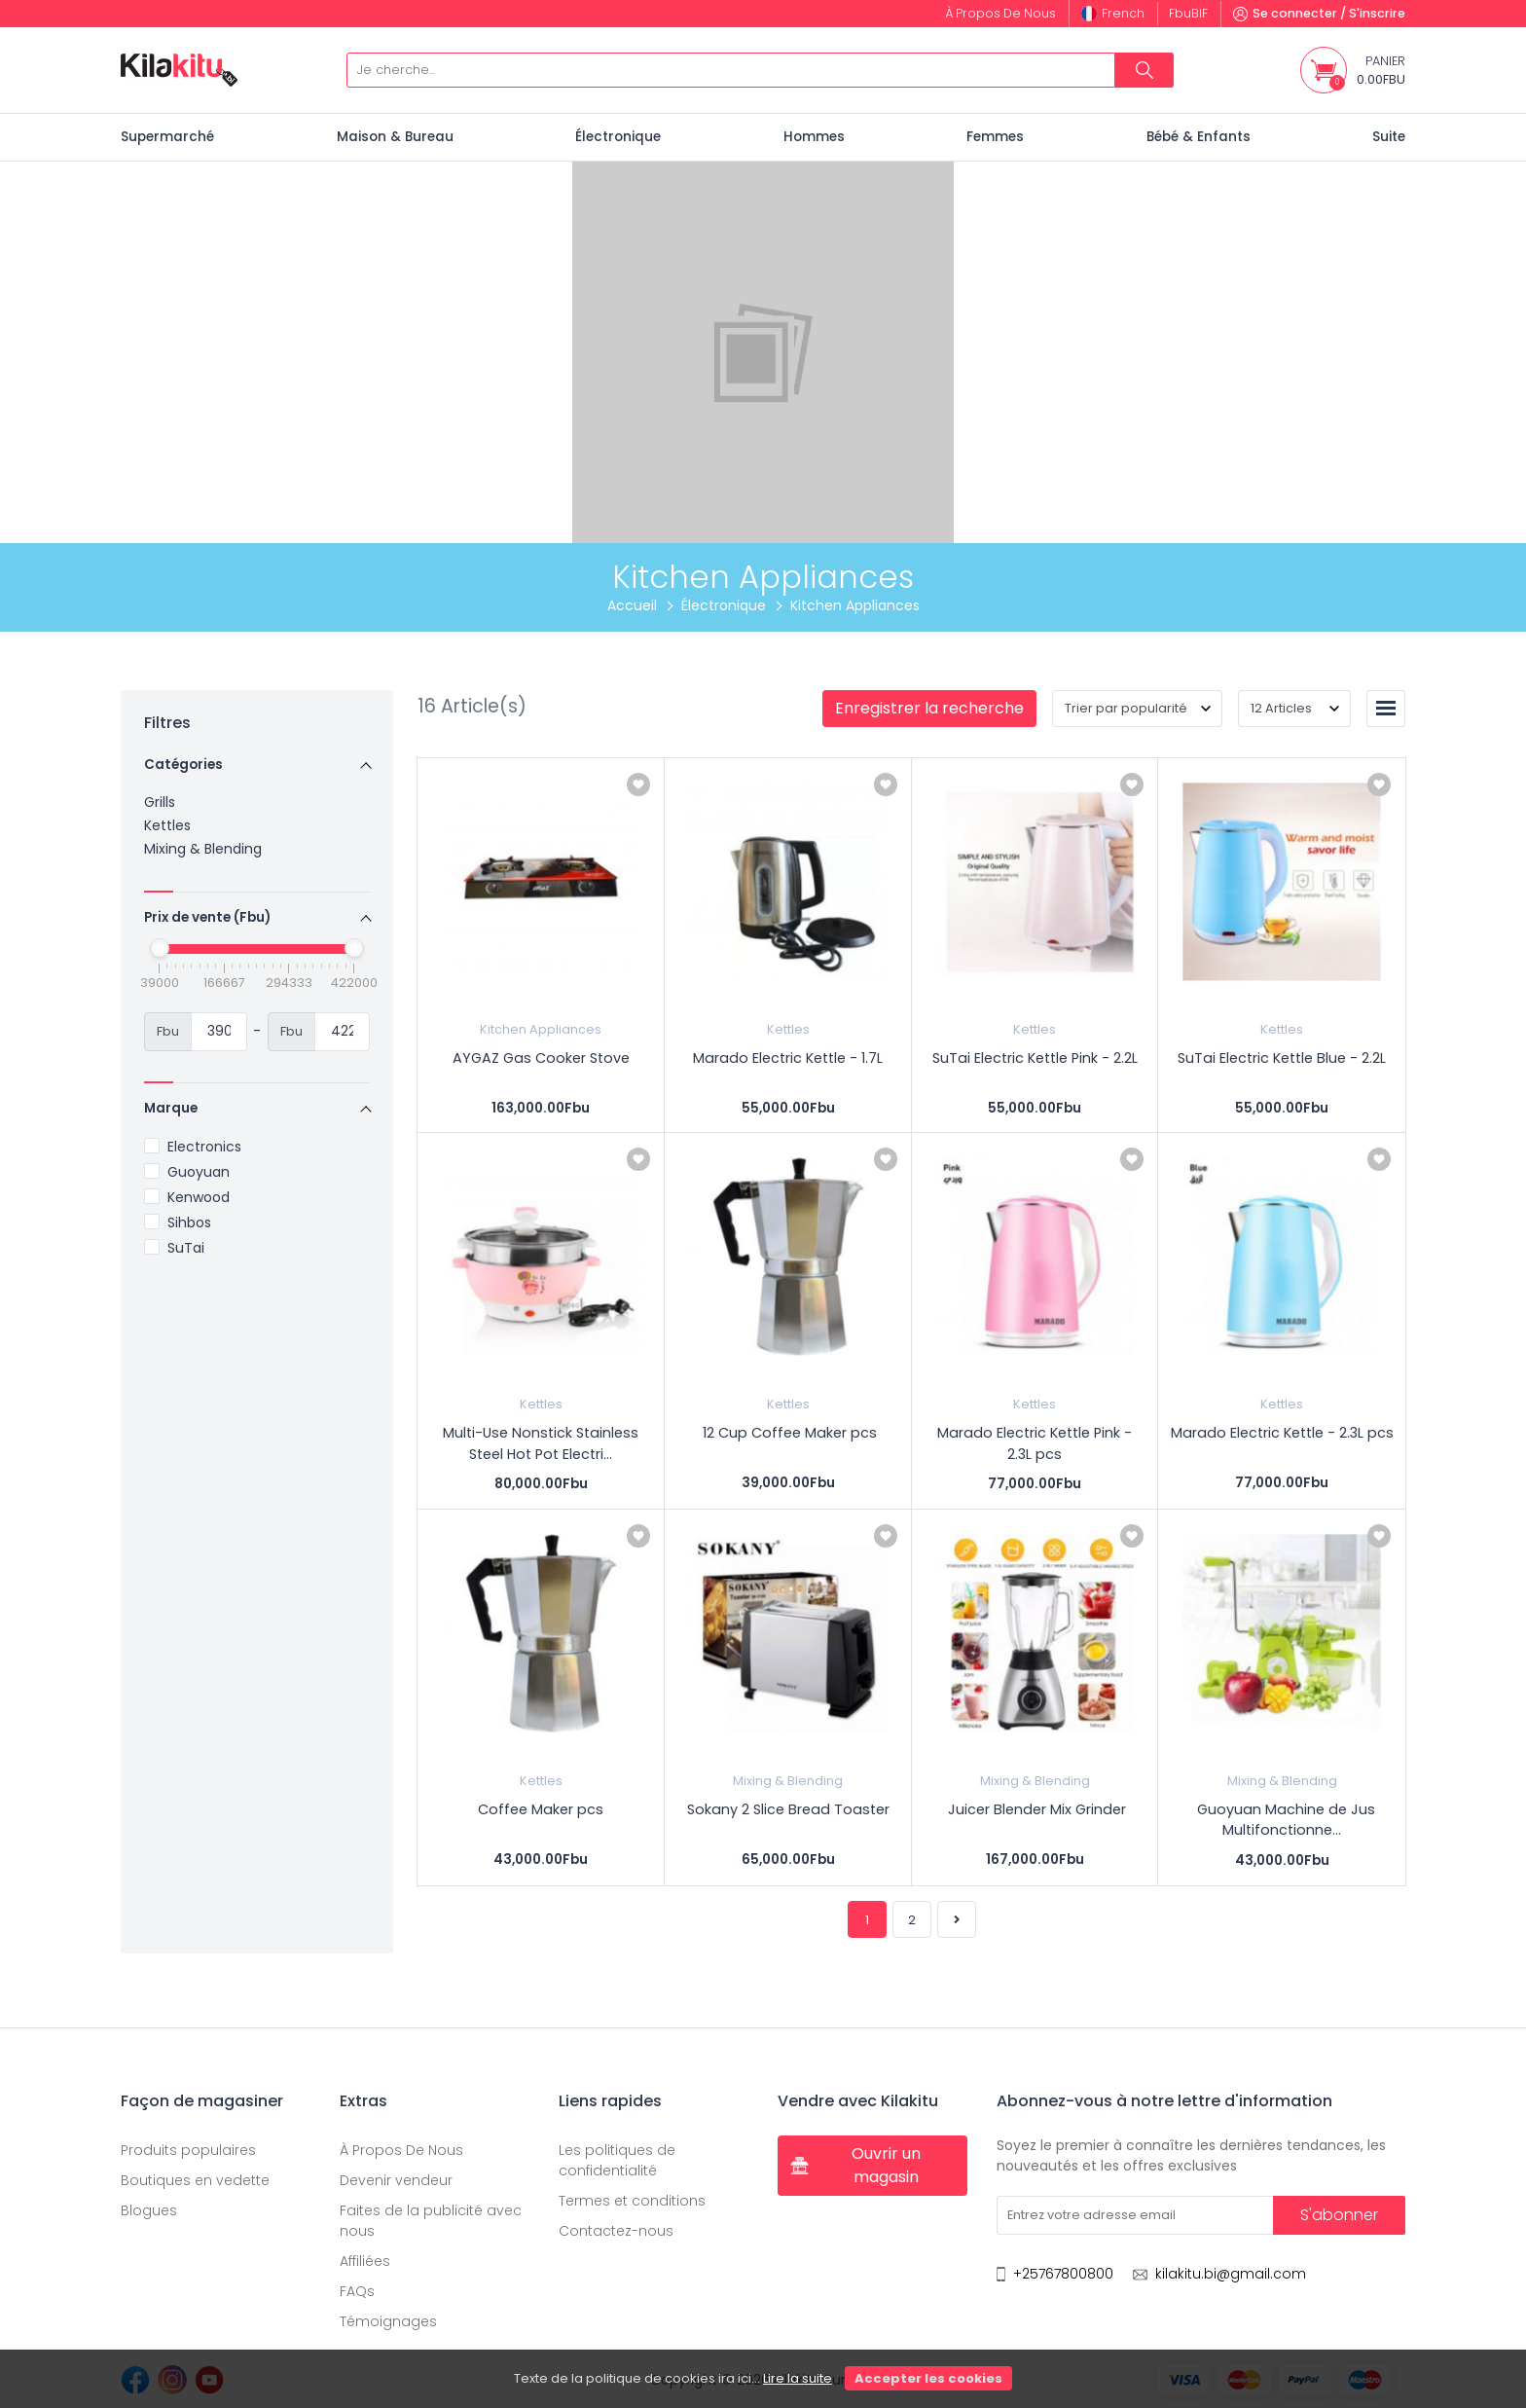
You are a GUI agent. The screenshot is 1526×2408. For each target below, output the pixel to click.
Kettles (167, 825)
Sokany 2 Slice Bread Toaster (788, 1809)
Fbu (1188, 13)
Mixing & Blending (203, 848)
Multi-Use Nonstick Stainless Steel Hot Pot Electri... (540, 1443)
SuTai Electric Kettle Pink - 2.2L (1035, 1058)
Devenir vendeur (396, 2180)
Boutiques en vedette (195, 2180)
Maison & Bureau (395, 137)
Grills (159, 802)
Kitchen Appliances (540, 1029)
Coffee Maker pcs (540, 1809)
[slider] (159, 948)
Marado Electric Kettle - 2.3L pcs (1282, 1432)
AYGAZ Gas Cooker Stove (541, 1058)
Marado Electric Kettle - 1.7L (788, 1058)
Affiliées (365, 2261)
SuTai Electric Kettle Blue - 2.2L (1282, 1058)
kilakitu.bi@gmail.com (1230, 2273)
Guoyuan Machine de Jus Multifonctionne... (1282, 1820)
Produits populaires (188, 2150)
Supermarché (167, 137)
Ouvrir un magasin (855, 2165)
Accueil (632, 605)
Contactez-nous (616, 2231)
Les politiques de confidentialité (617, 2160)
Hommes (814, 137)
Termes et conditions (632, 2200)
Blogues (149, 2210)
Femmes (995, 137)
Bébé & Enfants (1198, 137)
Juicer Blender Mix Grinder (1035, 1809)
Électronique (618, 137)
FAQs (357, 2291)
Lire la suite (797, 2378)
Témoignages (388, 2321)
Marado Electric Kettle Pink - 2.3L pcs (1034, 1443)
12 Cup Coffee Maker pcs (788, 1432)
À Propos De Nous (401, 2150)
